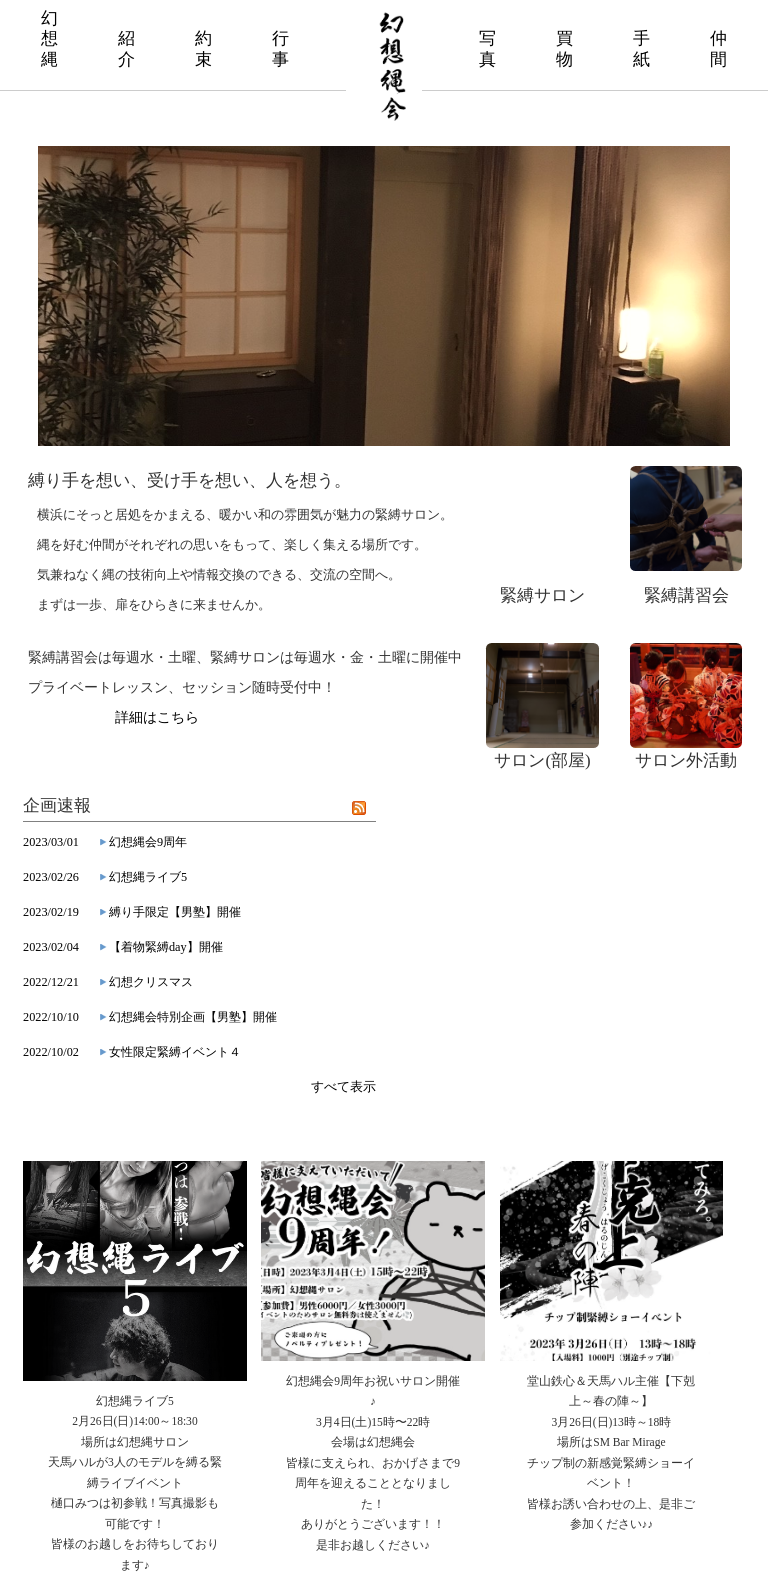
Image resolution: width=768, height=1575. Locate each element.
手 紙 (641, 48)
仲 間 (718, 48)
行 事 (280, 48)
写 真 (487, 48)
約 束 (203, 48)
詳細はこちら (157, 717)
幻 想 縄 (49, 39)
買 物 (564, 48)
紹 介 (126, 48)
